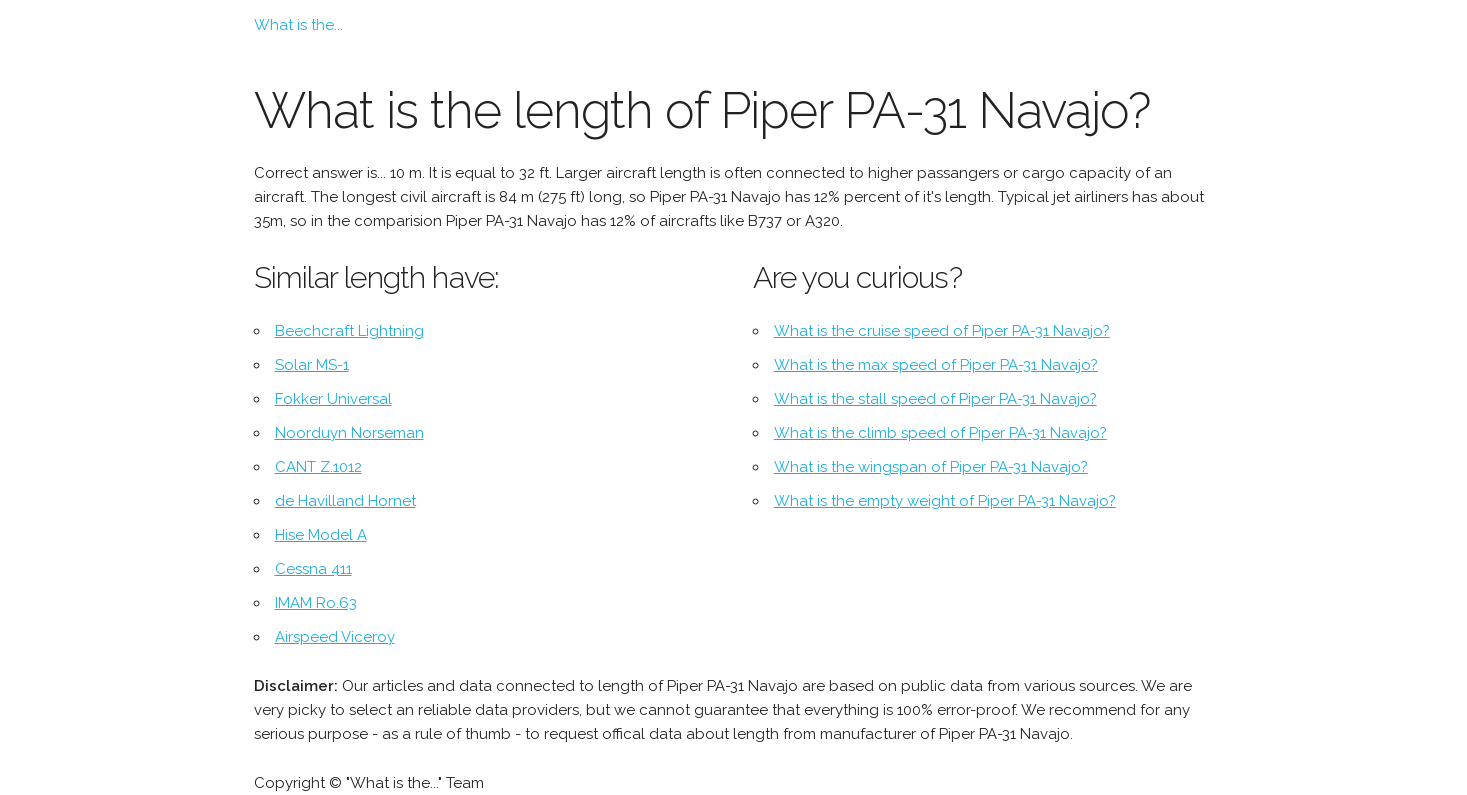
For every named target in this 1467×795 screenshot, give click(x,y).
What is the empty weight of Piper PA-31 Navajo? (945, 501)
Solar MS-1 (312, 365)
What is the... (298, 25)
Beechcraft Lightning (349, 331)
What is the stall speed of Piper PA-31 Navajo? (935, 399)
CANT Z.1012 (318, 467)
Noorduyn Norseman (349, 433)
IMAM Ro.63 (316, 603)
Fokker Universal (333, 399)
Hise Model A (321, 535)
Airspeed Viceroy (335, 637)
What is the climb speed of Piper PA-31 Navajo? (940, 433)
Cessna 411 (313, 569)
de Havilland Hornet (345, 501)
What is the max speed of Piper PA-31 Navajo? (936, 365)
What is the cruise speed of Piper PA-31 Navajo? (942, 331)
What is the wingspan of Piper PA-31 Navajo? (931, 467)
